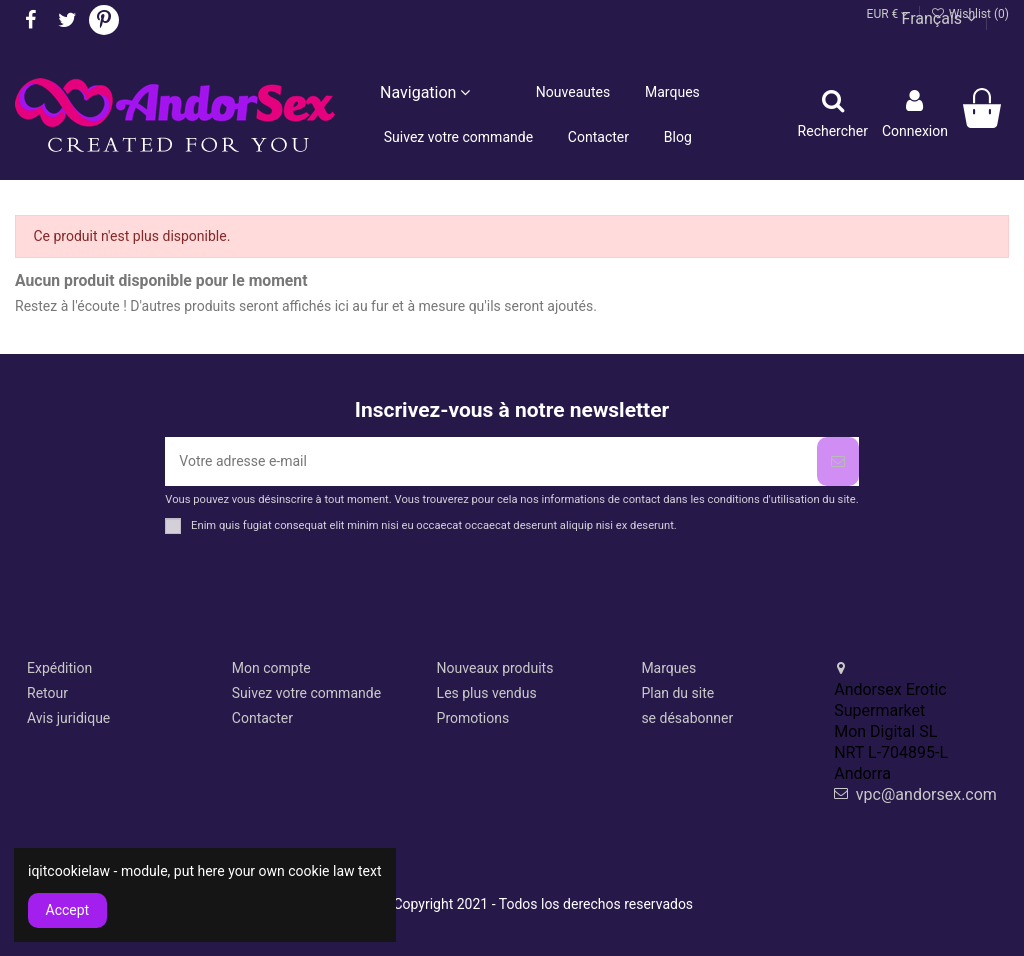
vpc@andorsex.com (926, 794)
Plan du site (677, 693)
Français (939, 18)
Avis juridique (68, 718)
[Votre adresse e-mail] (490, 461)
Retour (47, 693)
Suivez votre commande (306, 693)
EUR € (888, 14)
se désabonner (687, 718)
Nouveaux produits (495, 668)
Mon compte (271, 668)
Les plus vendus (487, 693)
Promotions (473, 718)
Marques (668, 668)
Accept (68, 910)
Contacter (262, 718)
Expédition (59, 668)
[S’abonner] (838, 461)
